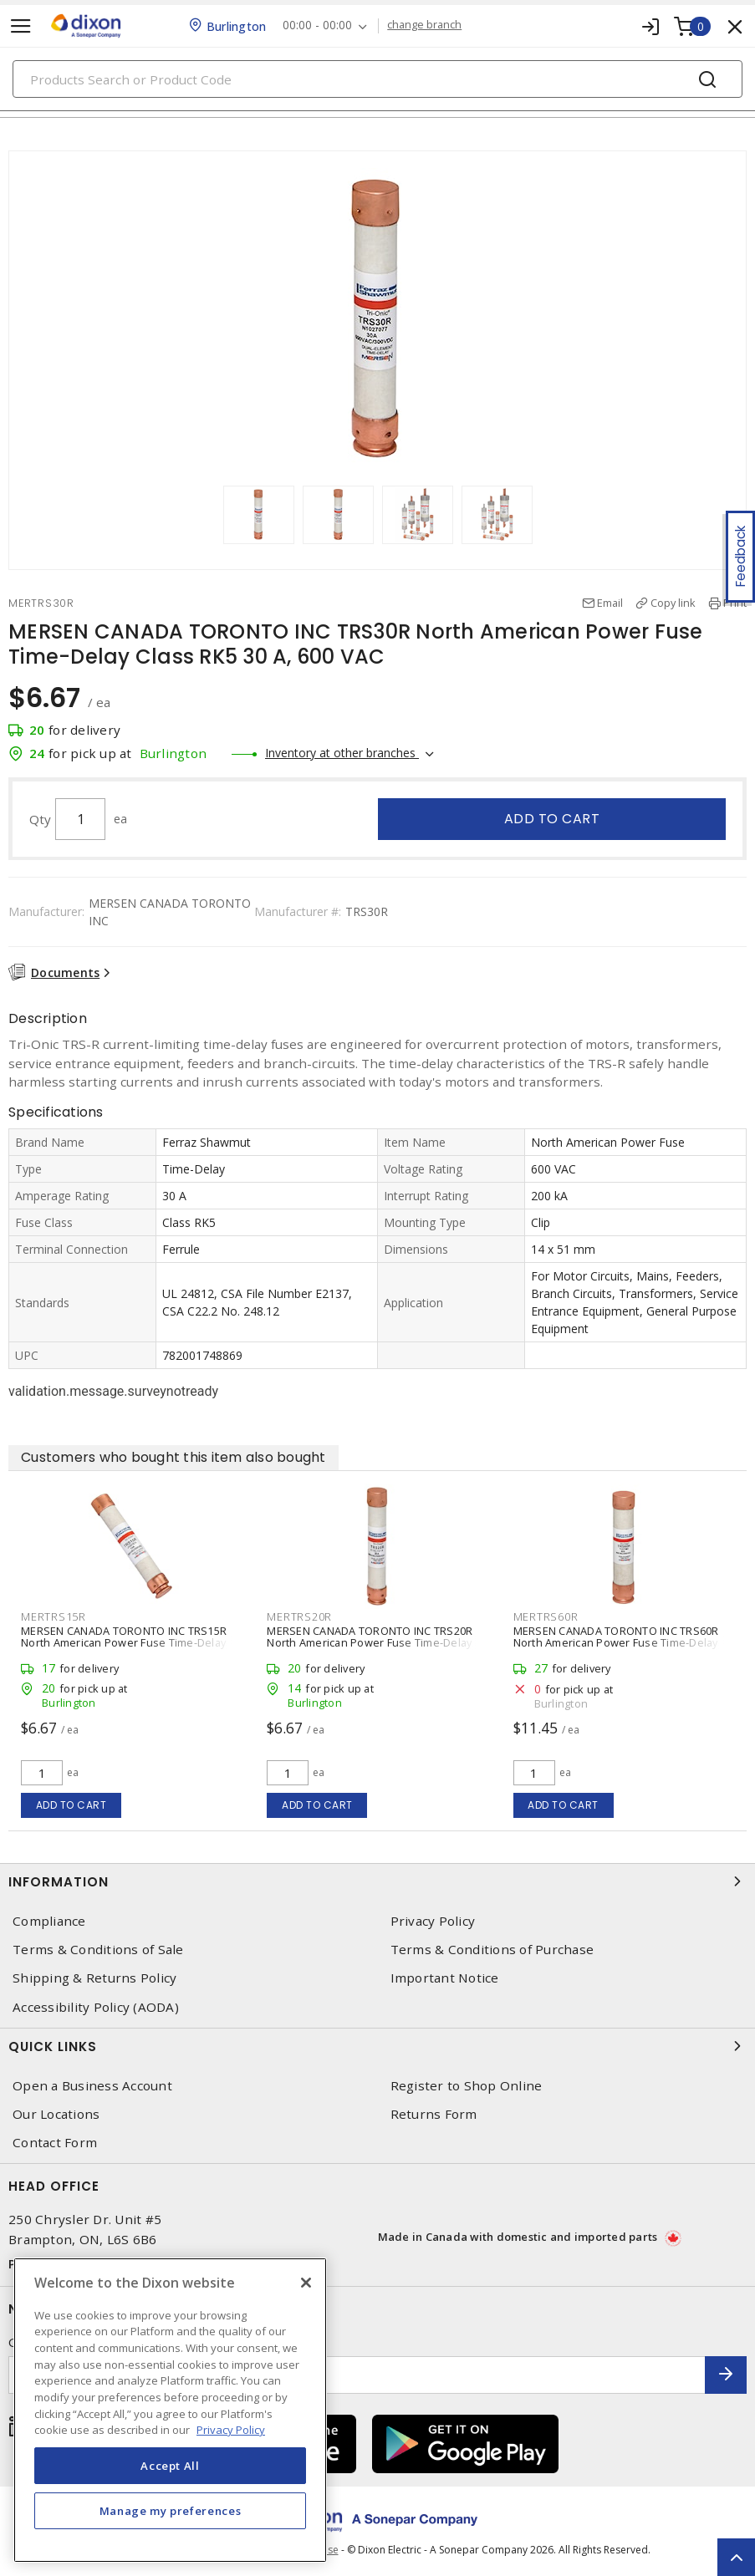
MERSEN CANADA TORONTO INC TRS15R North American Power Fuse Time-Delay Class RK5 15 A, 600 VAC (124, 1642)
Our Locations (56, 2114)
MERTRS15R (53, 1616)
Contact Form (55, 2143)
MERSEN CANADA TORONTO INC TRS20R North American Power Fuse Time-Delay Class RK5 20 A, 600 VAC (369, 1642)
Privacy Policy (433, 1921)
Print (735, 602)
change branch (424, 25)
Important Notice (444, 1978)
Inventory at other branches (342, 753)
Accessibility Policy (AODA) (96, 2007)
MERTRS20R (299, 1616)
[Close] (306, 2282)
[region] (170, 2410)
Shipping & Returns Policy (94, 1978)
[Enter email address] (357, 2375)
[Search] (377, 79)
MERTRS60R (546, 1616)
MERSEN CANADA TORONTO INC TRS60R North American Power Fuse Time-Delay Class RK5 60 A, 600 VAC (616, 1642)
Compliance (49, 1921)
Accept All (170, 2465)
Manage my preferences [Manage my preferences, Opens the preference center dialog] (170, 2510)
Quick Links (377, 2046)
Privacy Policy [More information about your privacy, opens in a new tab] (230, 2429)
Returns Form (433, 2114)
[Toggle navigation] (20, 26)
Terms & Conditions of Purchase (492, 1949)
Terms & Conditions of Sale (98, 1949)
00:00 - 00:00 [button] (317, 25)
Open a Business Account (92, 2086)
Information (377, 1881)
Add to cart (552, 818)
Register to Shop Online (466, 2086)
